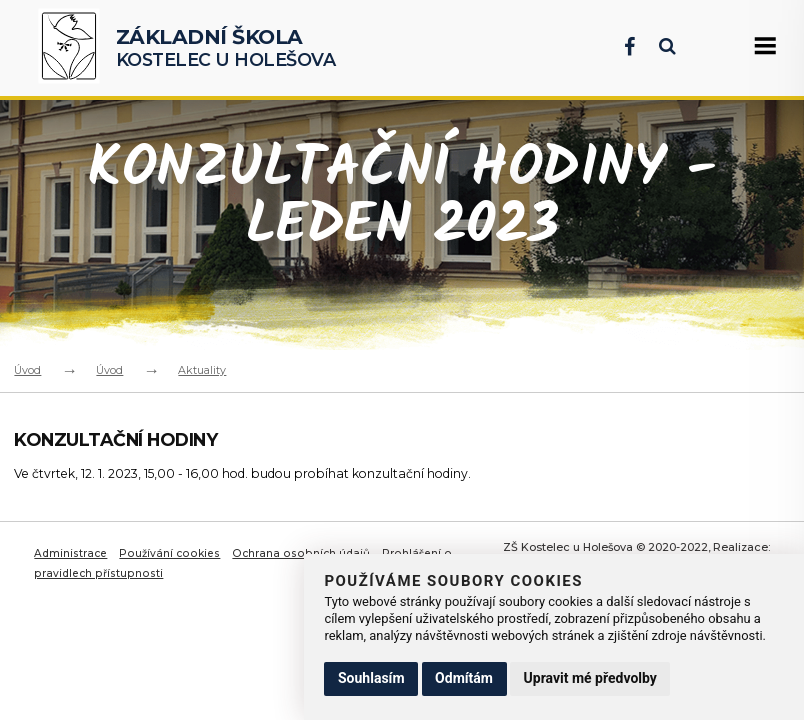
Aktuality (202, 370)
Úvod (27, 370)
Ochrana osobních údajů (302, 553)
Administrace (71, 553)
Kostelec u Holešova (226, 47)
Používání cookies (171, 553)
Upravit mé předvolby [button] (590, 678)
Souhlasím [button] (371, 678)
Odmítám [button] (464, 678)
